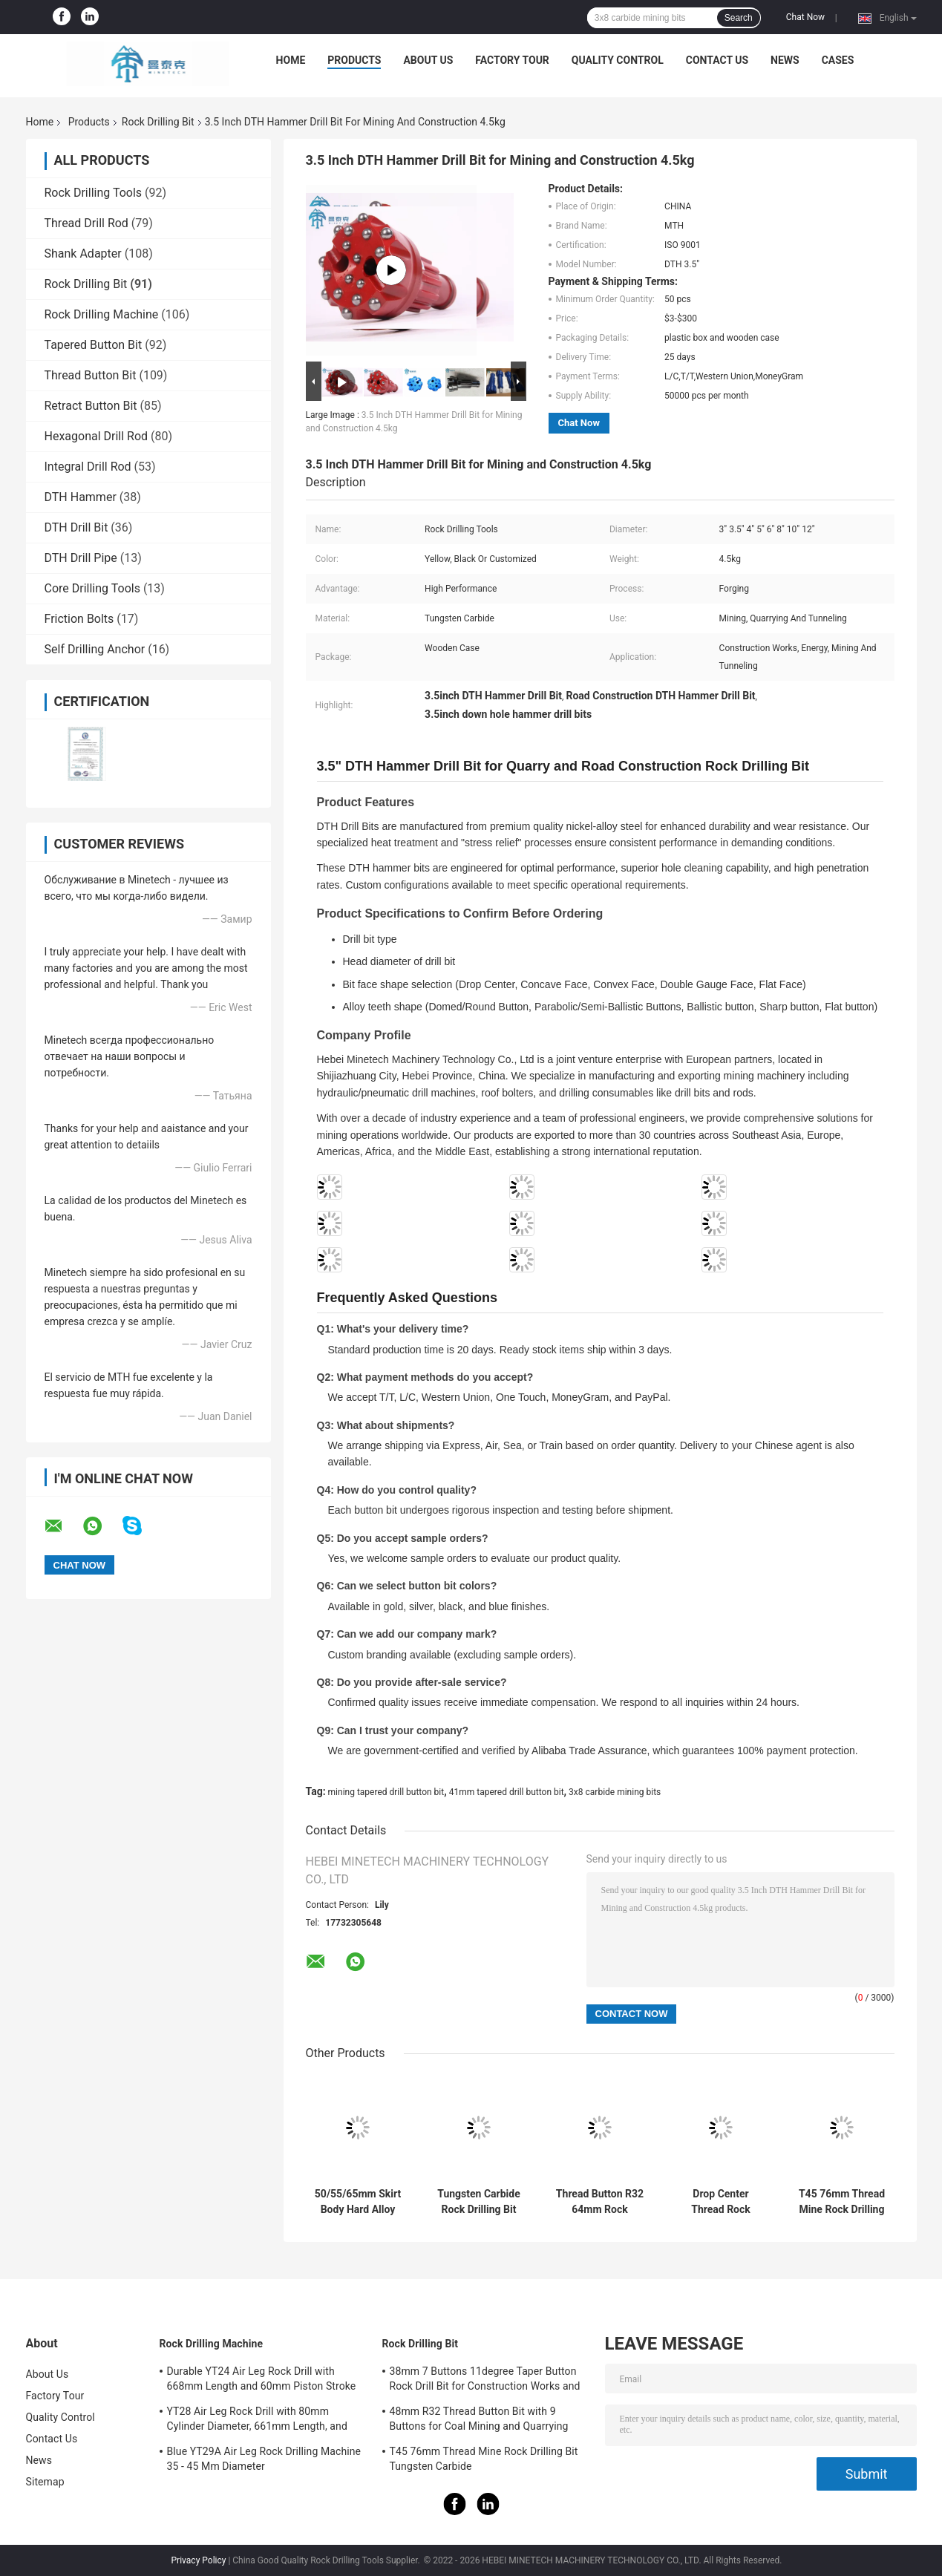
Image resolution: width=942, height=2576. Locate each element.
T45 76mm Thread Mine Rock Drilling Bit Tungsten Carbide (842, 2202)
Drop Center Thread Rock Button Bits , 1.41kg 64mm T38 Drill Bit (720, 2202)
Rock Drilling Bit (158, 122)
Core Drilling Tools (92, 588)
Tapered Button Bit (94, 345)
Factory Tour (512, 60)
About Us (428, 60)
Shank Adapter (83, 253)
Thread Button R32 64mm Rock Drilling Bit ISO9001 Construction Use (600, 2202)
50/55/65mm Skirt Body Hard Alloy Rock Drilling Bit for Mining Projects (358, 2202)
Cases (838, 60)
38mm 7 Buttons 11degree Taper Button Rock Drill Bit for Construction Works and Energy (485, 2380)
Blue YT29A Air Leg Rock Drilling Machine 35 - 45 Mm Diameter (264, 2458)
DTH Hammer (81, 497)
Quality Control (618, 60)
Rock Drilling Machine (102, 314)
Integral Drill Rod (88, 467)
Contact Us (717, 60)
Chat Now (805, 17)
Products (354, 60)
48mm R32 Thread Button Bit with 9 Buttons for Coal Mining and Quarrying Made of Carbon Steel (479, 2420)
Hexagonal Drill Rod (96, 436)
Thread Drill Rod (86, 223)
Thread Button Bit (91, 375)
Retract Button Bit (91, 406)
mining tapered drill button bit (386, 1792)
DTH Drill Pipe (81, 558)
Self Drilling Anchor (95, 649)
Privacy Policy (198, 2560)
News (785, 60)
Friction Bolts (79, 619)
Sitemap (45, 2482)
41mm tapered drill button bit (506, 1792)
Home (291, 60)
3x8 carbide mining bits (615, 1792)
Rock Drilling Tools (94, 193)
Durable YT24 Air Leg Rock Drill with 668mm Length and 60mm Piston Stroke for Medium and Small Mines (261, 2380)
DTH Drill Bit (76, 527)
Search (739, 18)
